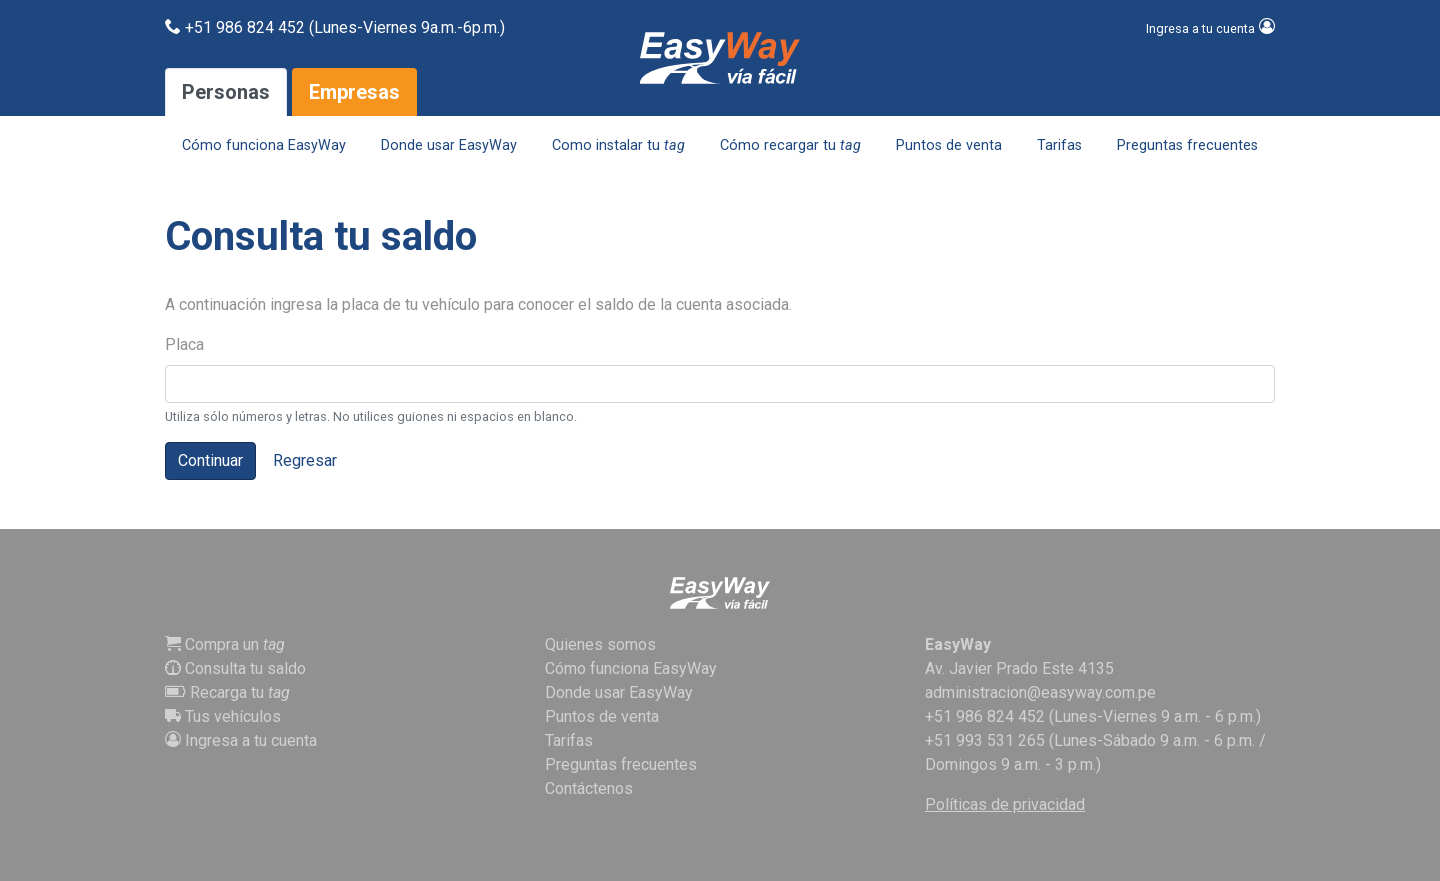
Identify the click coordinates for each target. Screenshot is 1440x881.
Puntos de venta (949, 145)
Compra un (225, 644)
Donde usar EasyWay (449, 145)
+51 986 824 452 (985, 716)
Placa (184, 344)
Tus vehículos (223, 716)
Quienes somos (600, 644)
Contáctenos (589, 788)
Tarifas (1059, 145)
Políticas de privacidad (1005, 804)
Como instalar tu (618, 145)
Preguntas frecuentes (1187, 145)
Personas (226, 92)
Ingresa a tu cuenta (241, 740)
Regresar (305, 460)
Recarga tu (227, 692)
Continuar (210, 460)
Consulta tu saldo (235, 668)
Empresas (354, 92)
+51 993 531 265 (985, 740)
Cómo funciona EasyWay (264, 145)
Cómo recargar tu (790, 145)
